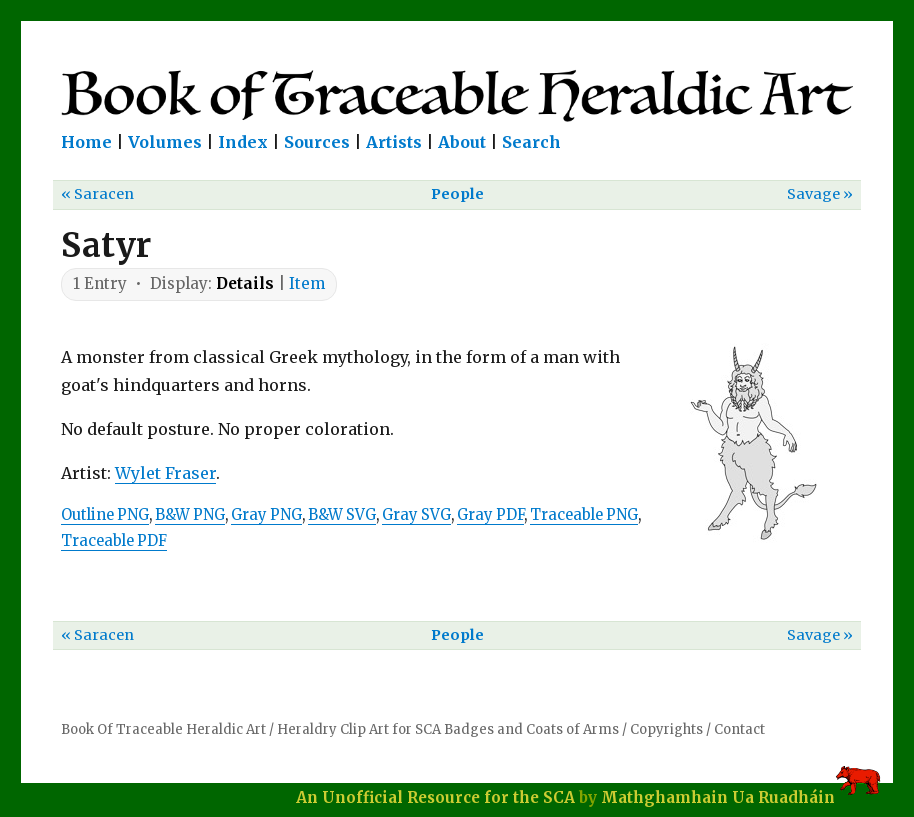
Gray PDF (490, 515)
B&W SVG (342, 515)
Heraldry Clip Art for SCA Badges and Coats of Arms (448, 729)
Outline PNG (105, 515)
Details (245, 283)
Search (531, 142)
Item (307, 283)
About (462, 142)
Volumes (165, 142)
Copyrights (666, 729)
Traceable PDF (114, 541)
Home (86, 142)
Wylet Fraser (165, 473)
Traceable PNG (584, 515)
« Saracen (97, 194)
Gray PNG (266, 515)
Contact (739, 729)
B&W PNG (190, 515)
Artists (394, 142)
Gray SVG (416, 515)
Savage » (820, 194)
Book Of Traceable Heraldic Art (163, 729)
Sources (317, 142)
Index (243, 142)
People (457, 194)
